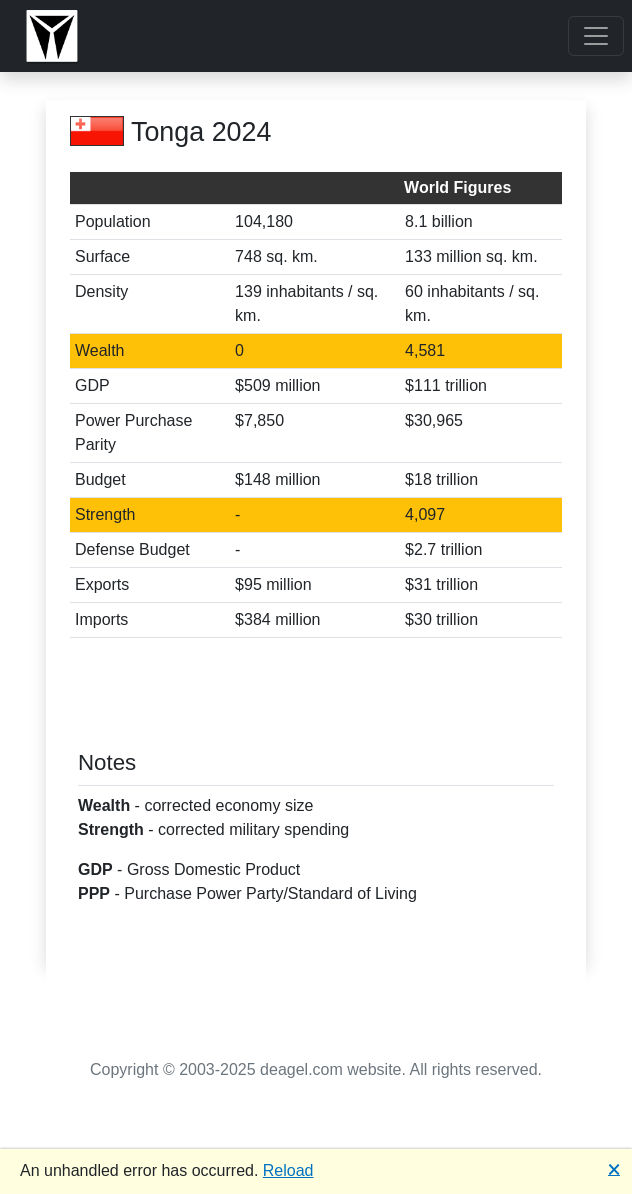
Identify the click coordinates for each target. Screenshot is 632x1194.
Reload (288, 1170)
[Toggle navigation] (596, 36)
